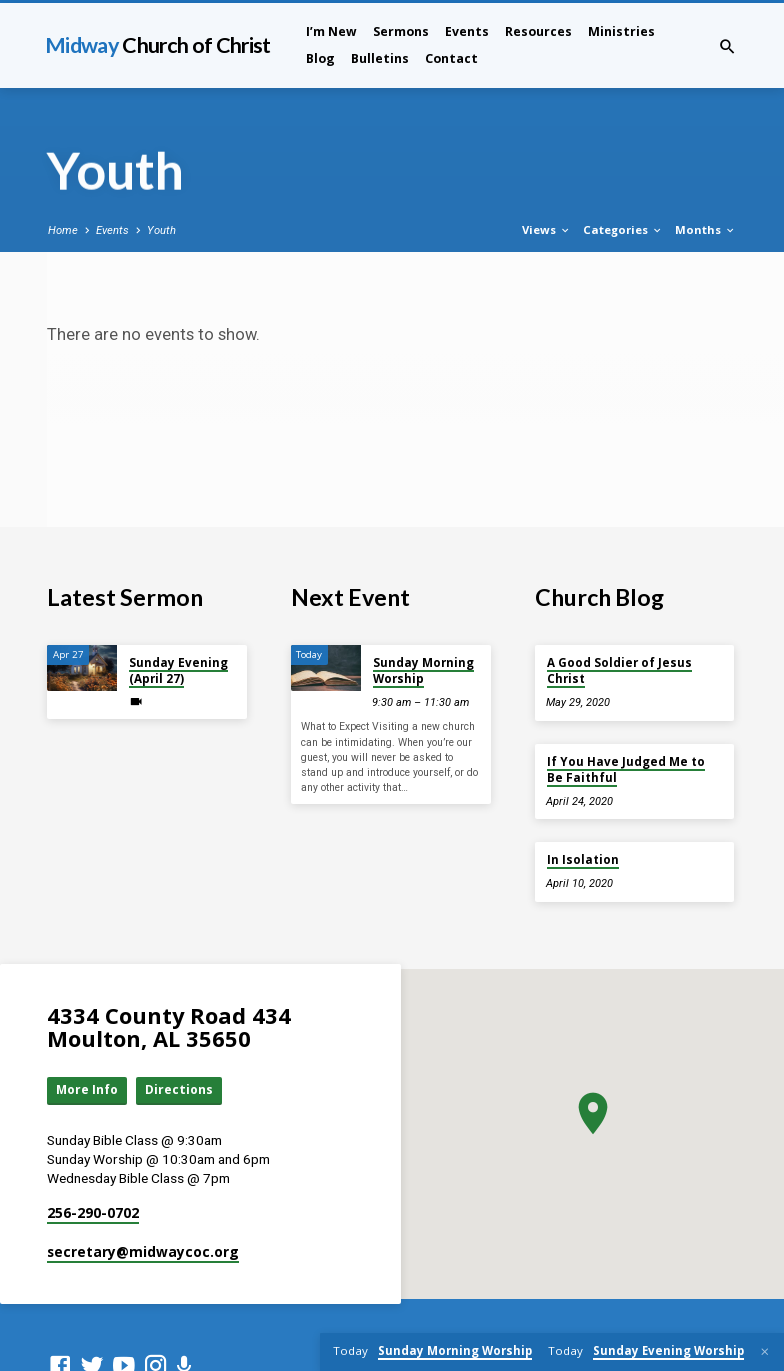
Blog (320, 58)
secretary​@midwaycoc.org (143, 1253)
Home (63, 230)
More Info (89, 1091)
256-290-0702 (93, 1213)
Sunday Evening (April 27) (178, 670)
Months (705, 229)
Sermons (401, 31)
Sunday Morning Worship (423, 670)
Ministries (621, 31)
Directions (183, 1091)
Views (546, 229)
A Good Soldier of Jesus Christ (619, 670)
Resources (538, 31)
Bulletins (380, 58)
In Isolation (583, 859)
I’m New (331, 31)
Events (467, 31)
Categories (623, 229)
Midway (157, 45)
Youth (161, 230)
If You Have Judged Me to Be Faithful (626, 769)
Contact (451, 58)
